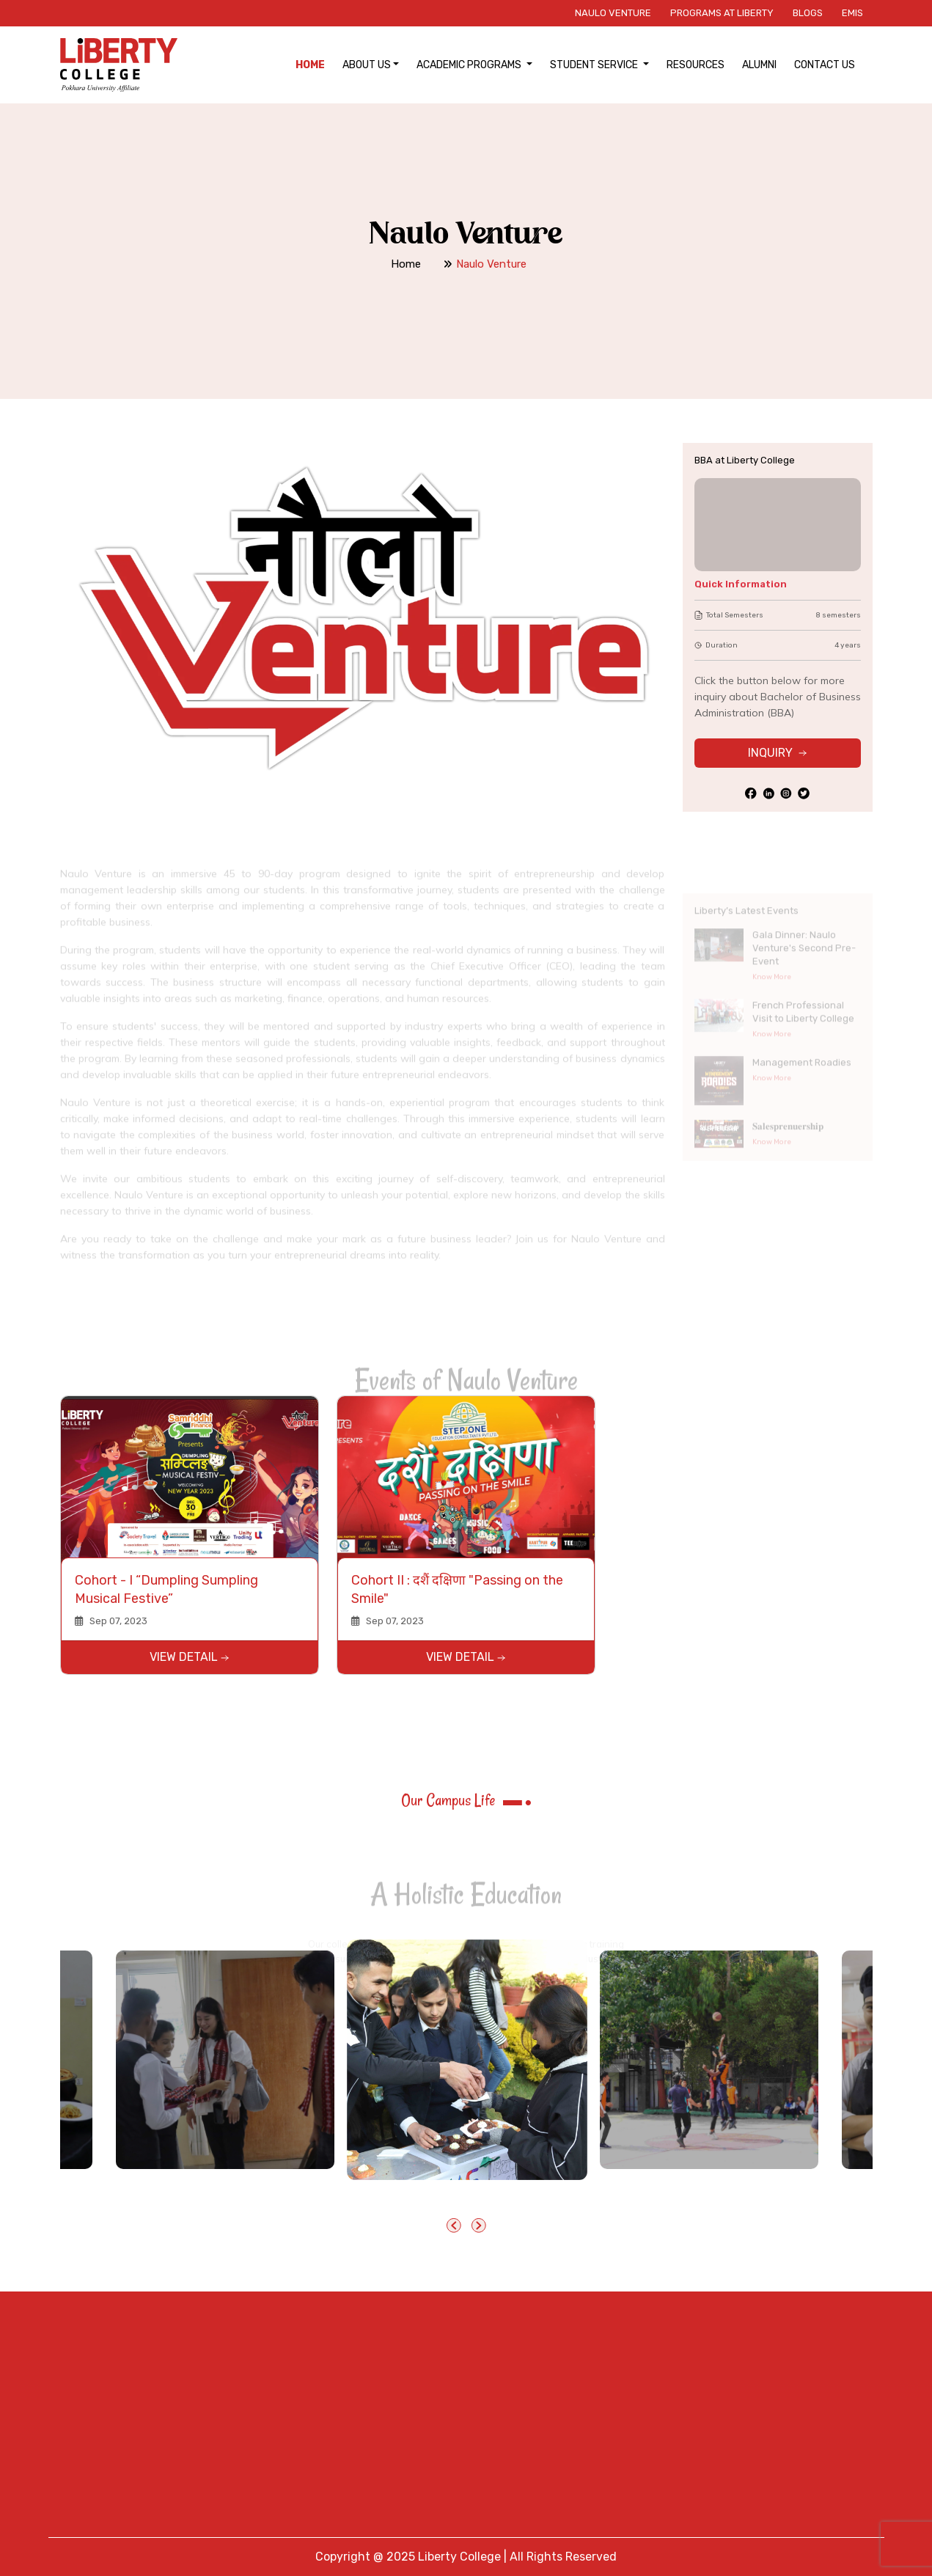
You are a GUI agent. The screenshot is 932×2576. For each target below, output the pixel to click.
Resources (695, 65)
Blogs (808, 12)
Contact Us (824, 65)
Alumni (759, 65)
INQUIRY (777, 753)
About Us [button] (366, 65)
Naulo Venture (613, 12)
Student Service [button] (595, 65)
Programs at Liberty (722, 12)
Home (310, 65)
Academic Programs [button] (470, 65)
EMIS (852, 12)
